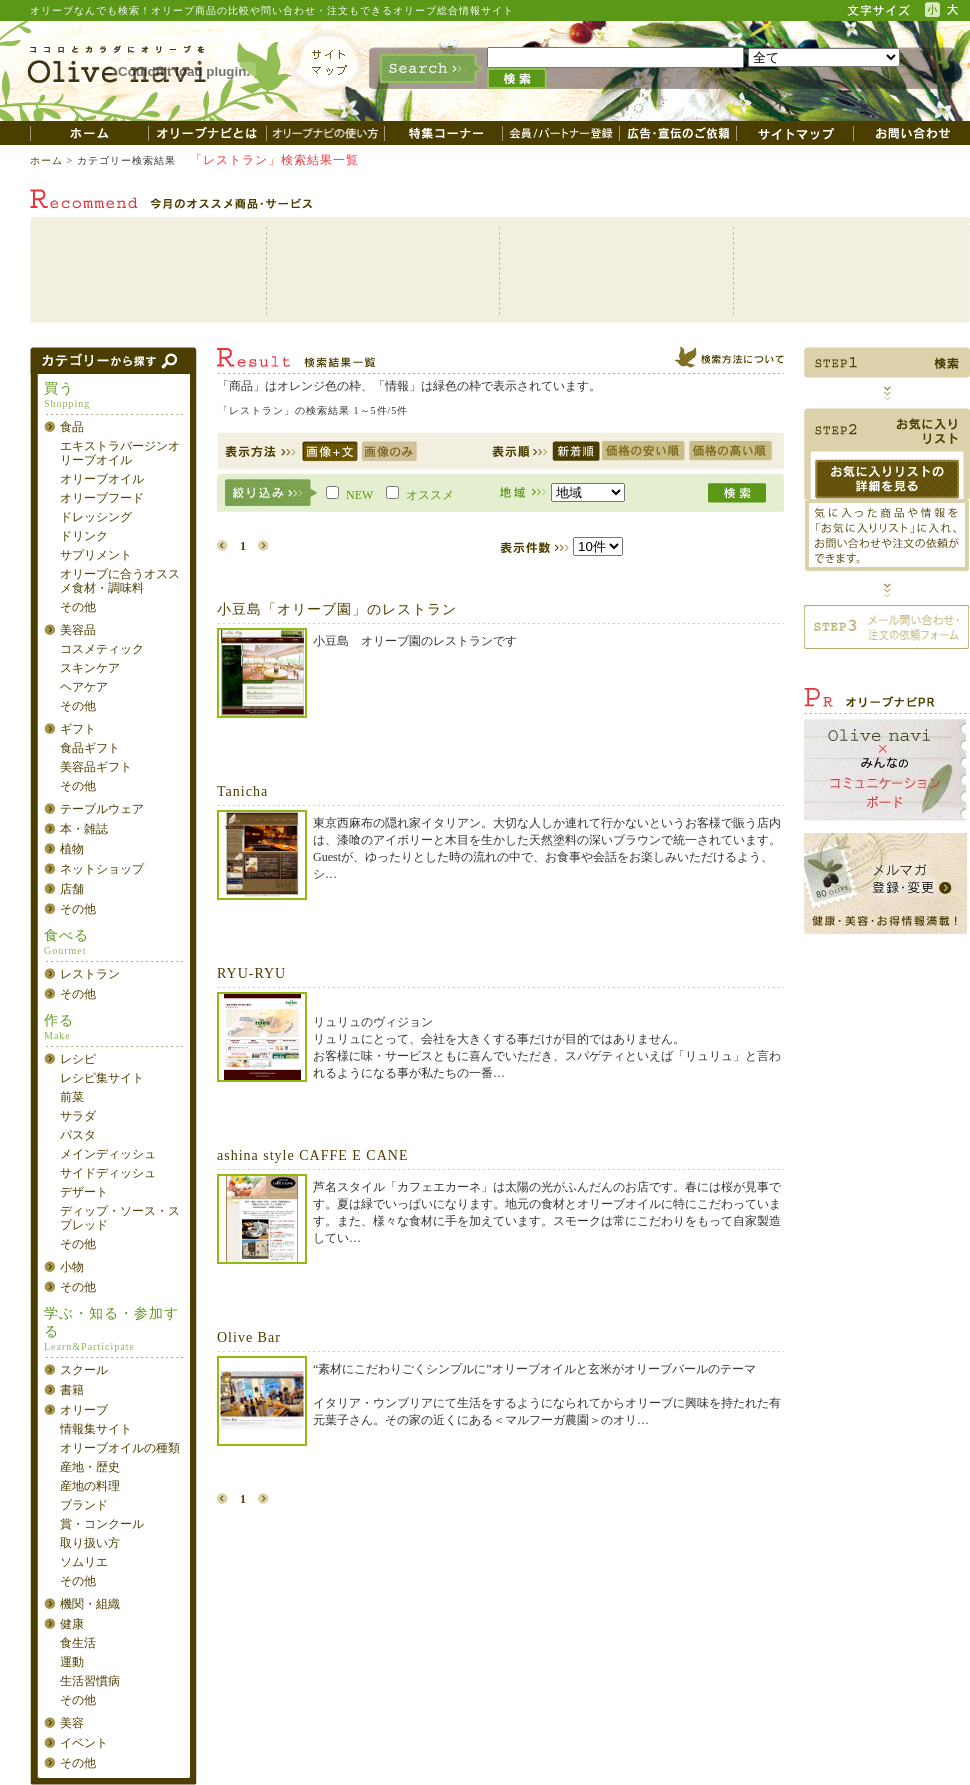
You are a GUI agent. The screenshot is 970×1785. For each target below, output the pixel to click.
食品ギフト (90, 748)
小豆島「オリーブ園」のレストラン (337, 609)
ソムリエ (84, 1562)
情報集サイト (96, 1429)
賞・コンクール (102, 1524)
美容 (72, 1723)
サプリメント (96, 555)
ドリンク (84, 536)
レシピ (78, 1059)
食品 (72, 427)
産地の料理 (90, 1486)
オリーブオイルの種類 (120, 1448)
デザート (84, 1192)
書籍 (72, 1390)
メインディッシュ (108, 1154)
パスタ (78, 1135)
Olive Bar (249, 1337)
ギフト (78, 729)
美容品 (78, 630)
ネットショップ (102, 869)
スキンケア (90, 668)
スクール (84, 1370)
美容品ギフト (96, 767)
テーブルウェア (102, 809)
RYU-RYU (251, 973)
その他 (78, 607)
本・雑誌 (84, 829)
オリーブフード (102, 498)
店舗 (72, 889)
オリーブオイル (102, 479)
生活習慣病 (90, 1681)
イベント (84, 1743)
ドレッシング (96, 517)
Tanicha (242, 791)
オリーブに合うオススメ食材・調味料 (120, 581)
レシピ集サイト (102, 1078)
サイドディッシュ (108, 1173)
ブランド (84, 1505)
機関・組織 (90, 1604)
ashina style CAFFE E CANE (312, 1155)
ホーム (46, 160)
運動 (72, 1662)
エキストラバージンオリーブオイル (120, 453)
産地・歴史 (90, 1467)
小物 (72, 1267)
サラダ (78, 1116)
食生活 (78, 1643)
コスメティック (102, 649)
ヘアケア (84, 687)
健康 (72, 1624)
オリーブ (84, 1410)
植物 (72, 849)
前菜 (72, 1097)
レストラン (90, 974)
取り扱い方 (90, 1543)
